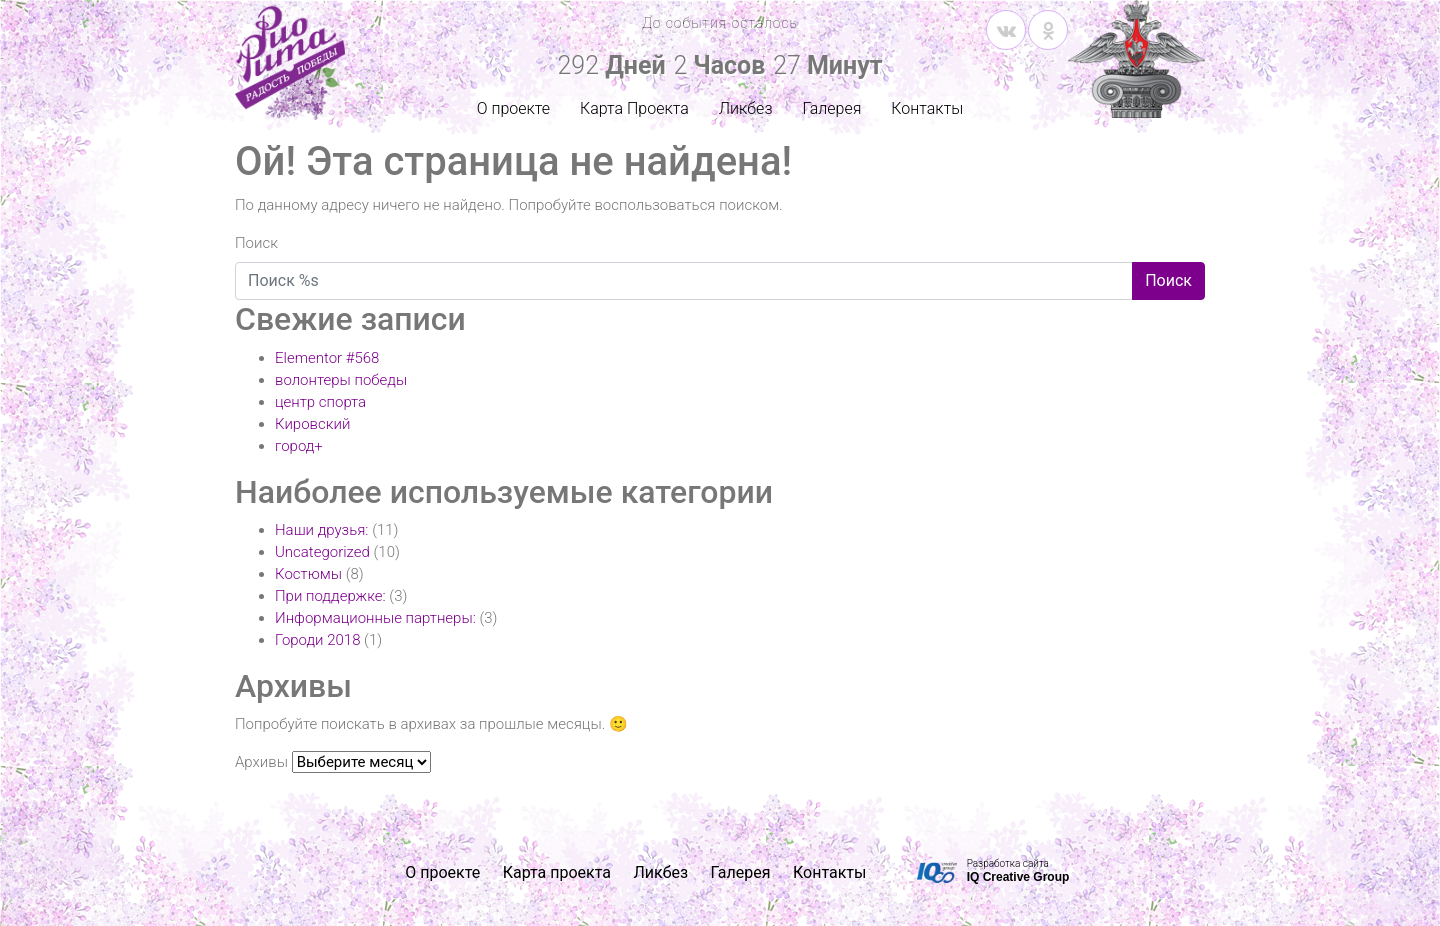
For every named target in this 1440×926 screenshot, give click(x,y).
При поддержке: (330, 596)
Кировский (312, 424)
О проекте (513, 108)
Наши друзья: (322, 530)
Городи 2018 (317, 640)
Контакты (927, 108)
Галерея (831, 108)
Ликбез (746, 108)
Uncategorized (322, 552)
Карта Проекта (634, 108)
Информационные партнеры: (375, 618)
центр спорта (320, 402)
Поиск (256, 243)
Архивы (261, 762)
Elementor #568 (327, 358)
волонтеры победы (341, 380)
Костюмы (308, 574)
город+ (299, 446)
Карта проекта (557, 872)
